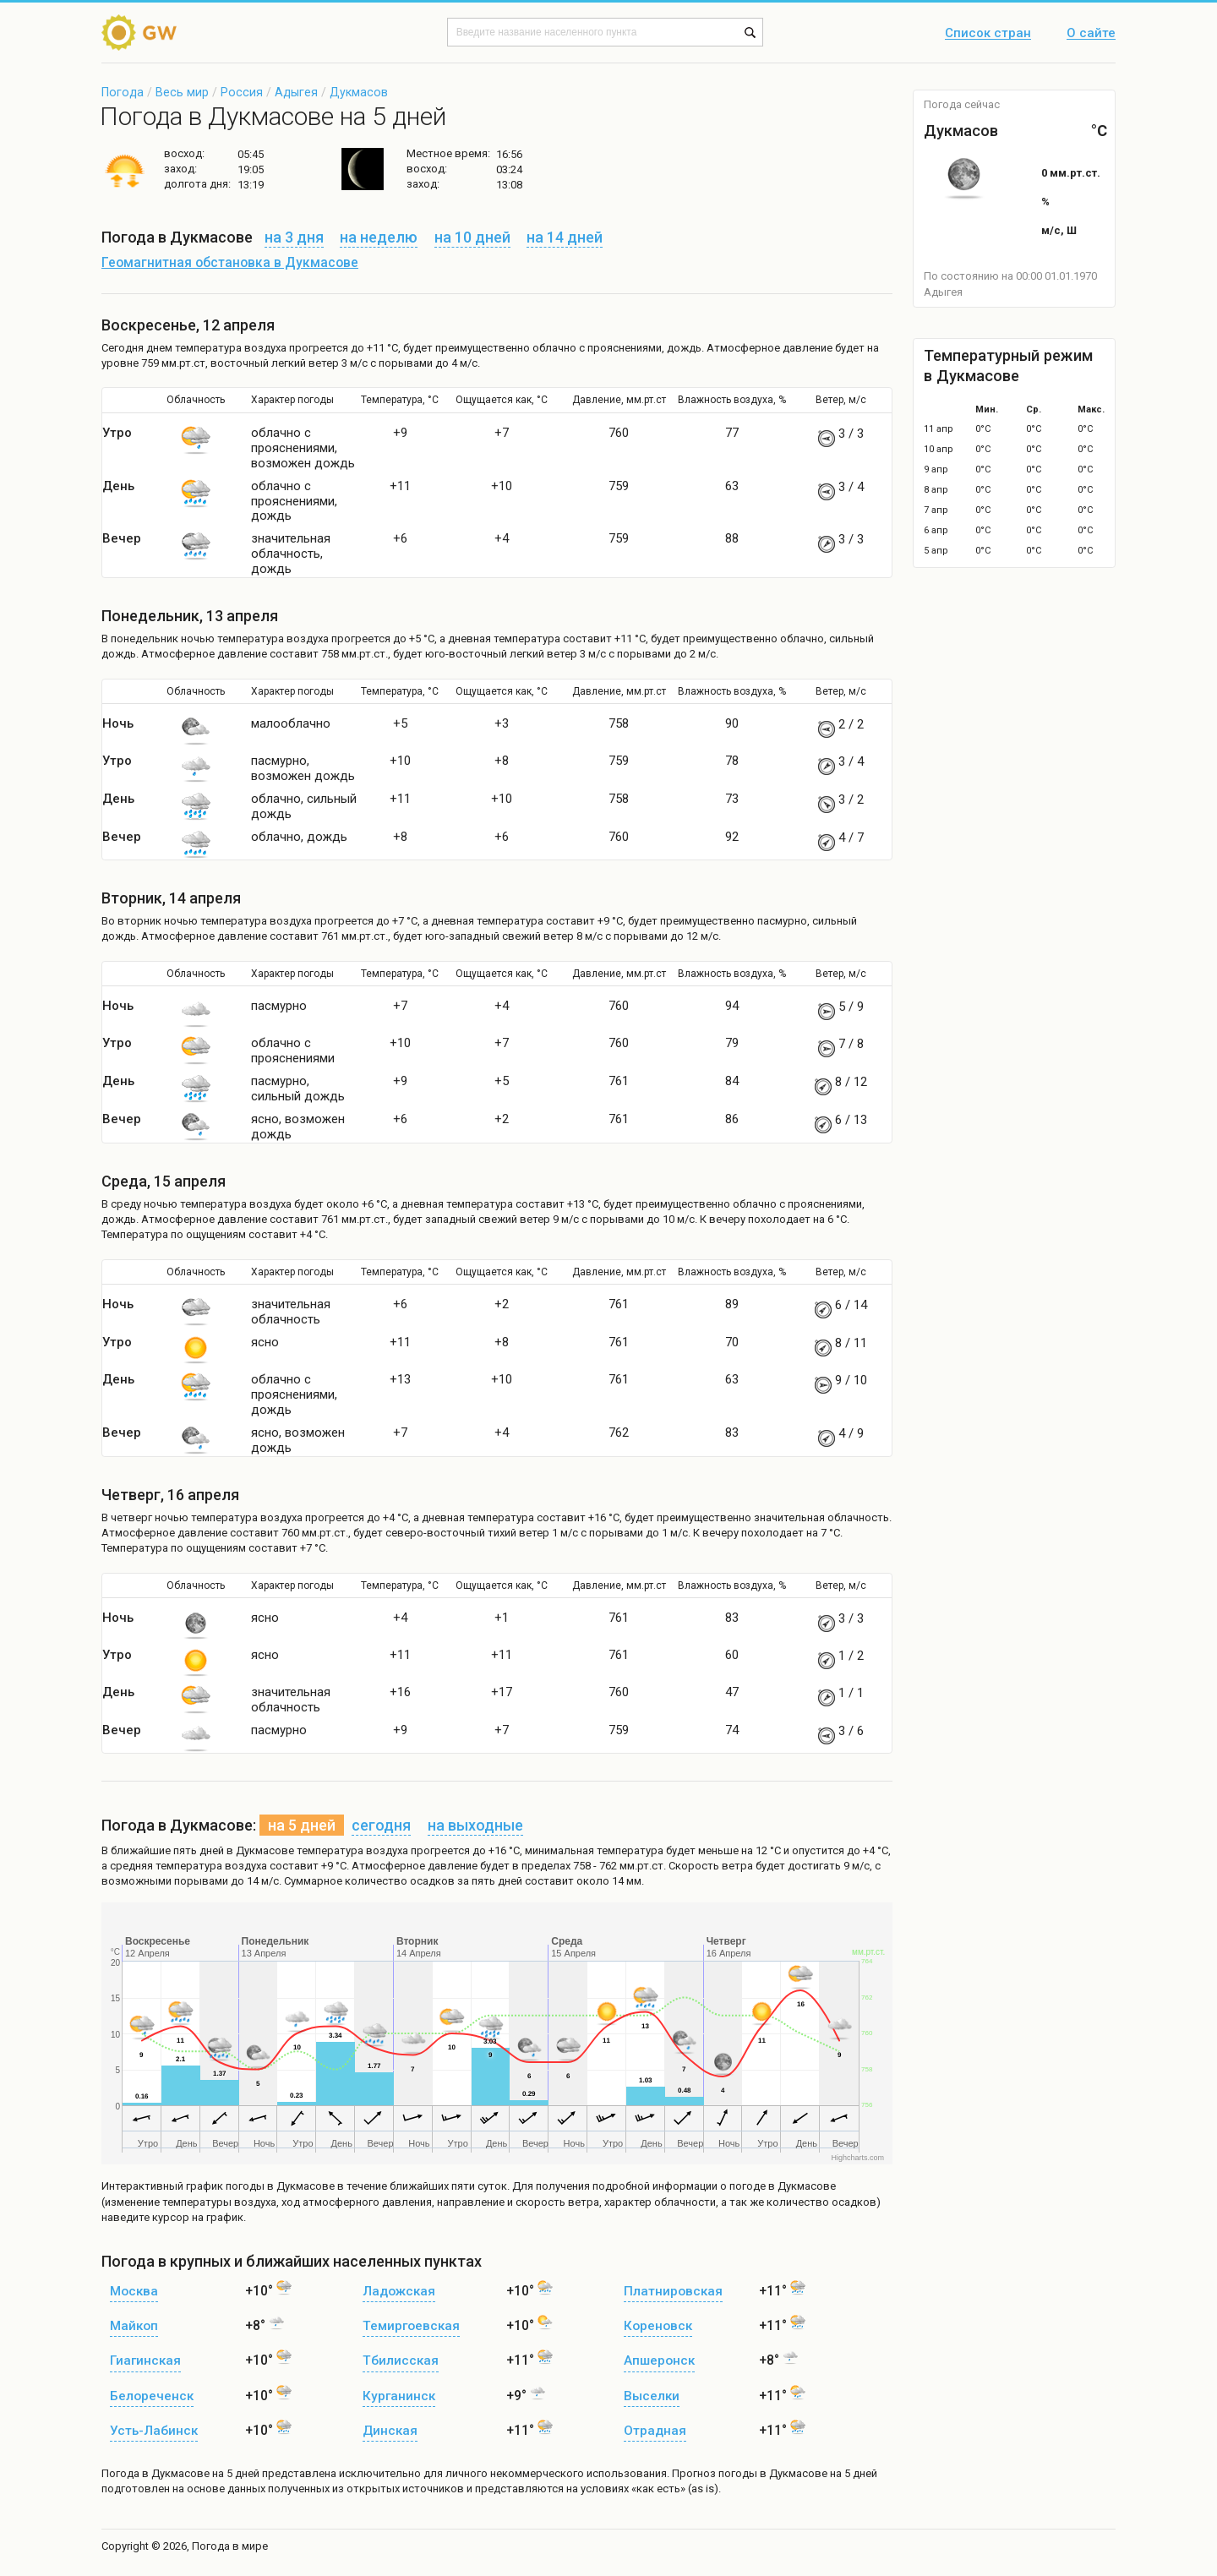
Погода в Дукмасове (155, 2473)
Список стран (988, 34)
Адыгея (296, 92)
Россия (242, 92)
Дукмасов (359, 92)
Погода (122, 92)
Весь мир (182, 92)
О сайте (1091, 34)
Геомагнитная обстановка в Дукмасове (229, 262)
